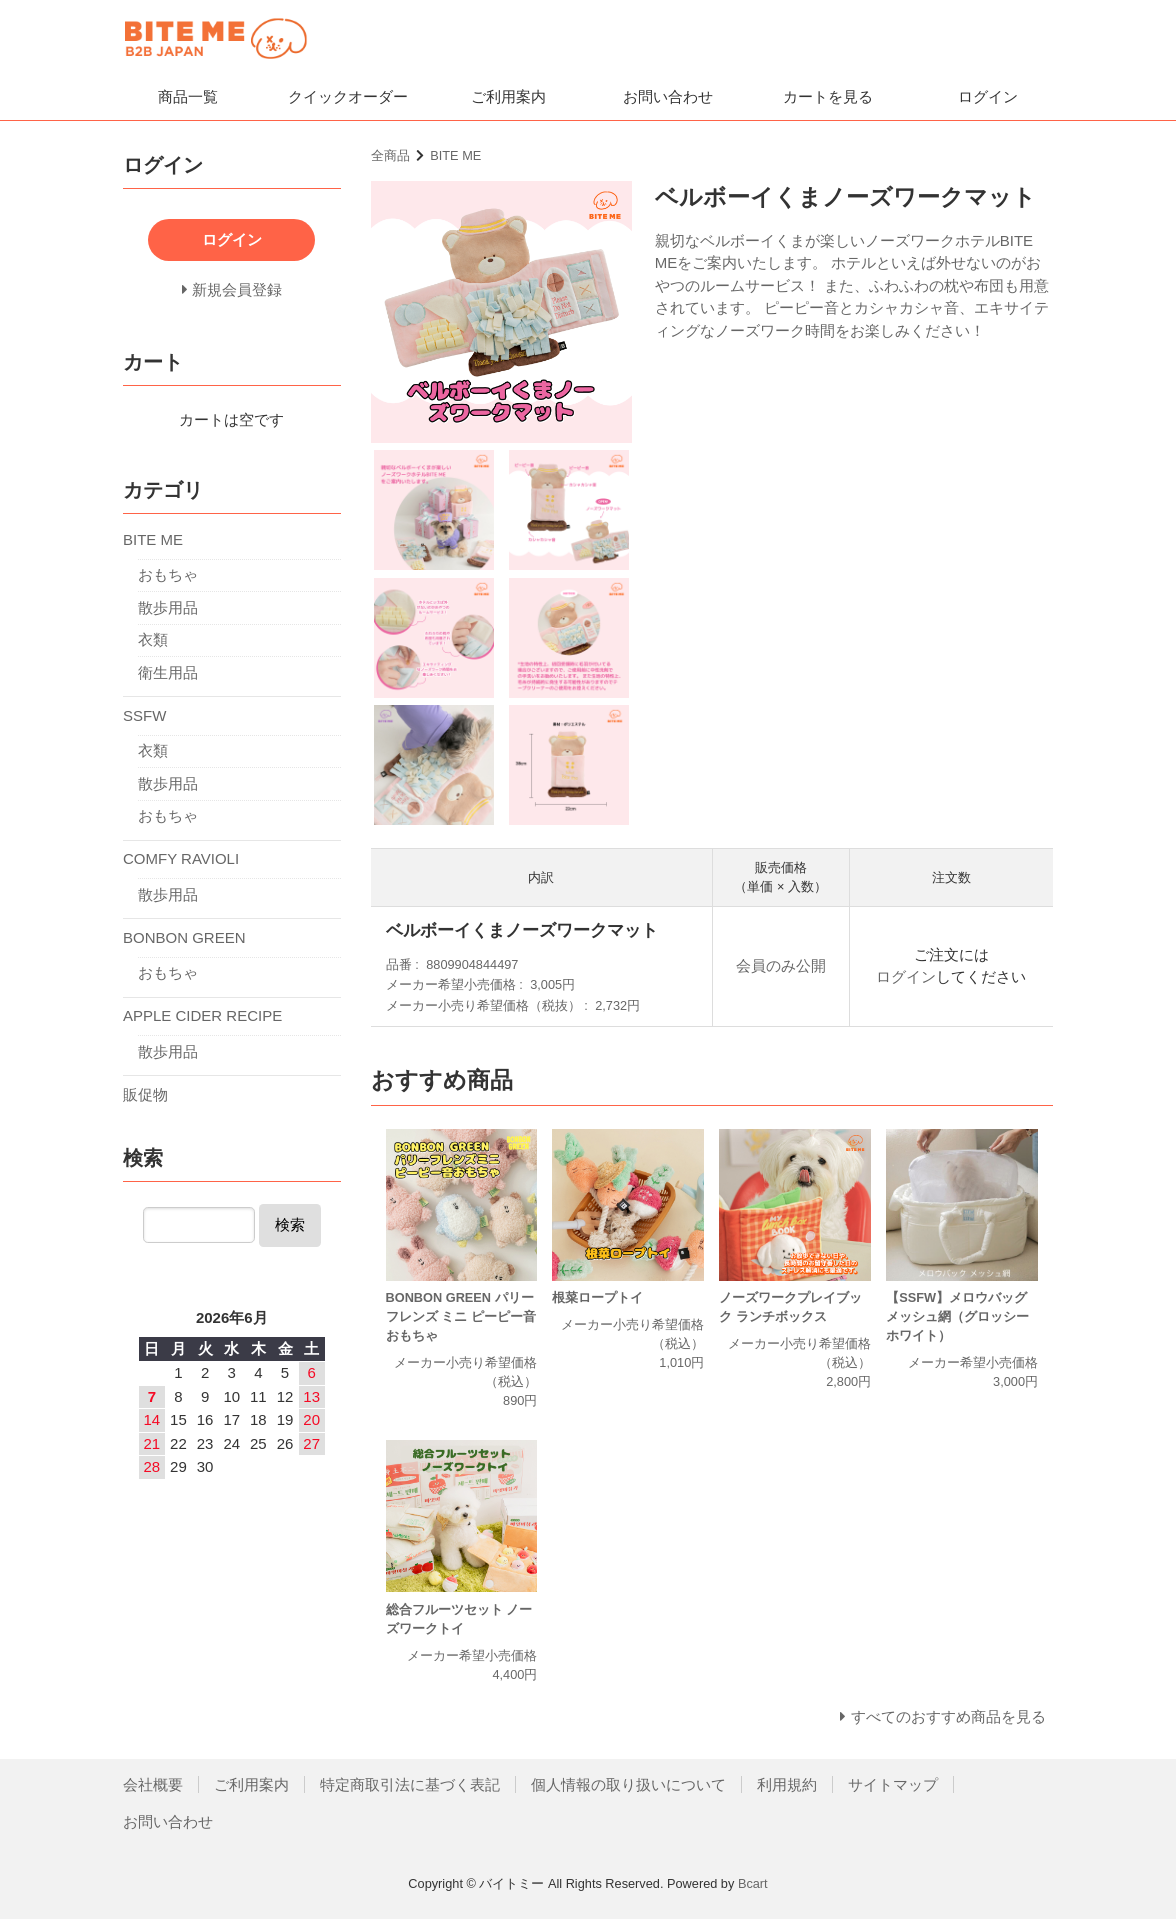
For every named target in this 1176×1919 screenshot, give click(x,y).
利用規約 (787, 1784)
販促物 (145, 1094)
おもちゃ (168, 574)
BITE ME (455, 155)
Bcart (753, 1883)
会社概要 (153, 1784)
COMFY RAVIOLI (181, 858)
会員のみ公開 (781, 965)
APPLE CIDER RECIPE (202, 1015)
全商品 (390, 155)
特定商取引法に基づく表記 (410, 1784)
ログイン (988, 96)
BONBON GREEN (184, 937)
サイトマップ (893, 1784)
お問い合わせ (668, 96)
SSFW (144, 715)
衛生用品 (168, 672)
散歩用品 (168, 607)
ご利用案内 (508, 96)
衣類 (153, 639)
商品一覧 (188, 96)
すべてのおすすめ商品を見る (948, 1716)
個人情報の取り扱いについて (628, 1784)
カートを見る (828, 96)
